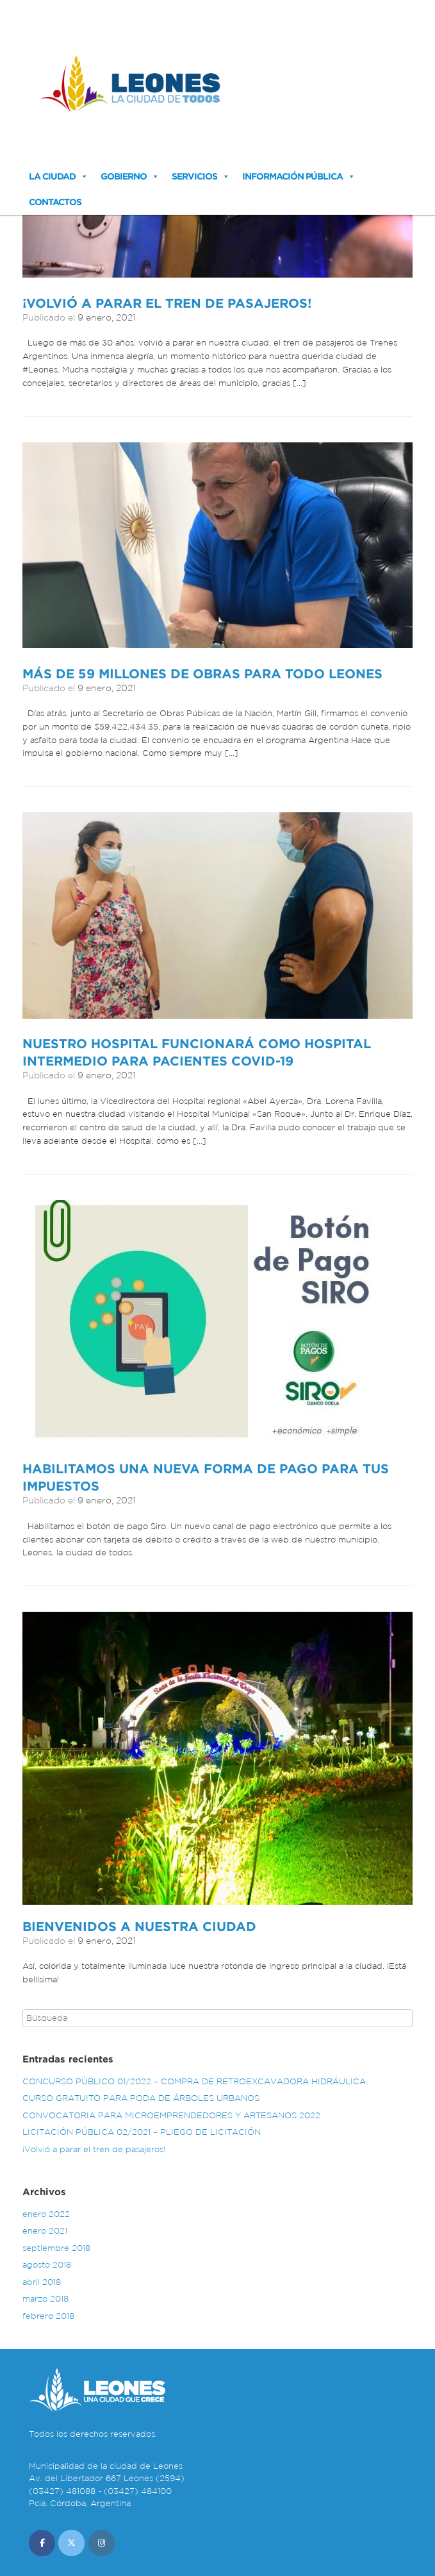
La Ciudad (52, 176)
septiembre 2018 (56, 2248)
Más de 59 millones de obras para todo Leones (202, 673)
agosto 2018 (46, 2265)
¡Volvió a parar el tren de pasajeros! (166, 303)
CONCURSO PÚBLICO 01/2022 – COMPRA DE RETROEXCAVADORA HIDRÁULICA (194, 2081)
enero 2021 (44, 2231)
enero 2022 (46, 2214)
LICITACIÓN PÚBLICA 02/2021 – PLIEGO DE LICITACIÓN (141, 2132)
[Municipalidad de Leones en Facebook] (42, 2543)
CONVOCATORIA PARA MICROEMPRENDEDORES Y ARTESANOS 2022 (171, 2115)
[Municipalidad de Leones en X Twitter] (71, 2543)
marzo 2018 (45, 2299)
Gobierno (124, 176)
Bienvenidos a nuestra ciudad (139, 1926)
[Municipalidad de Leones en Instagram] (101, 2543)
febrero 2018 (48, 2316)
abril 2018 (41, 2282)
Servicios (194, 176)
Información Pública (292, 176)
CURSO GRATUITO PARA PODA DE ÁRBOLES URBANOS (140, 2098)
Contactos (55, 202)
